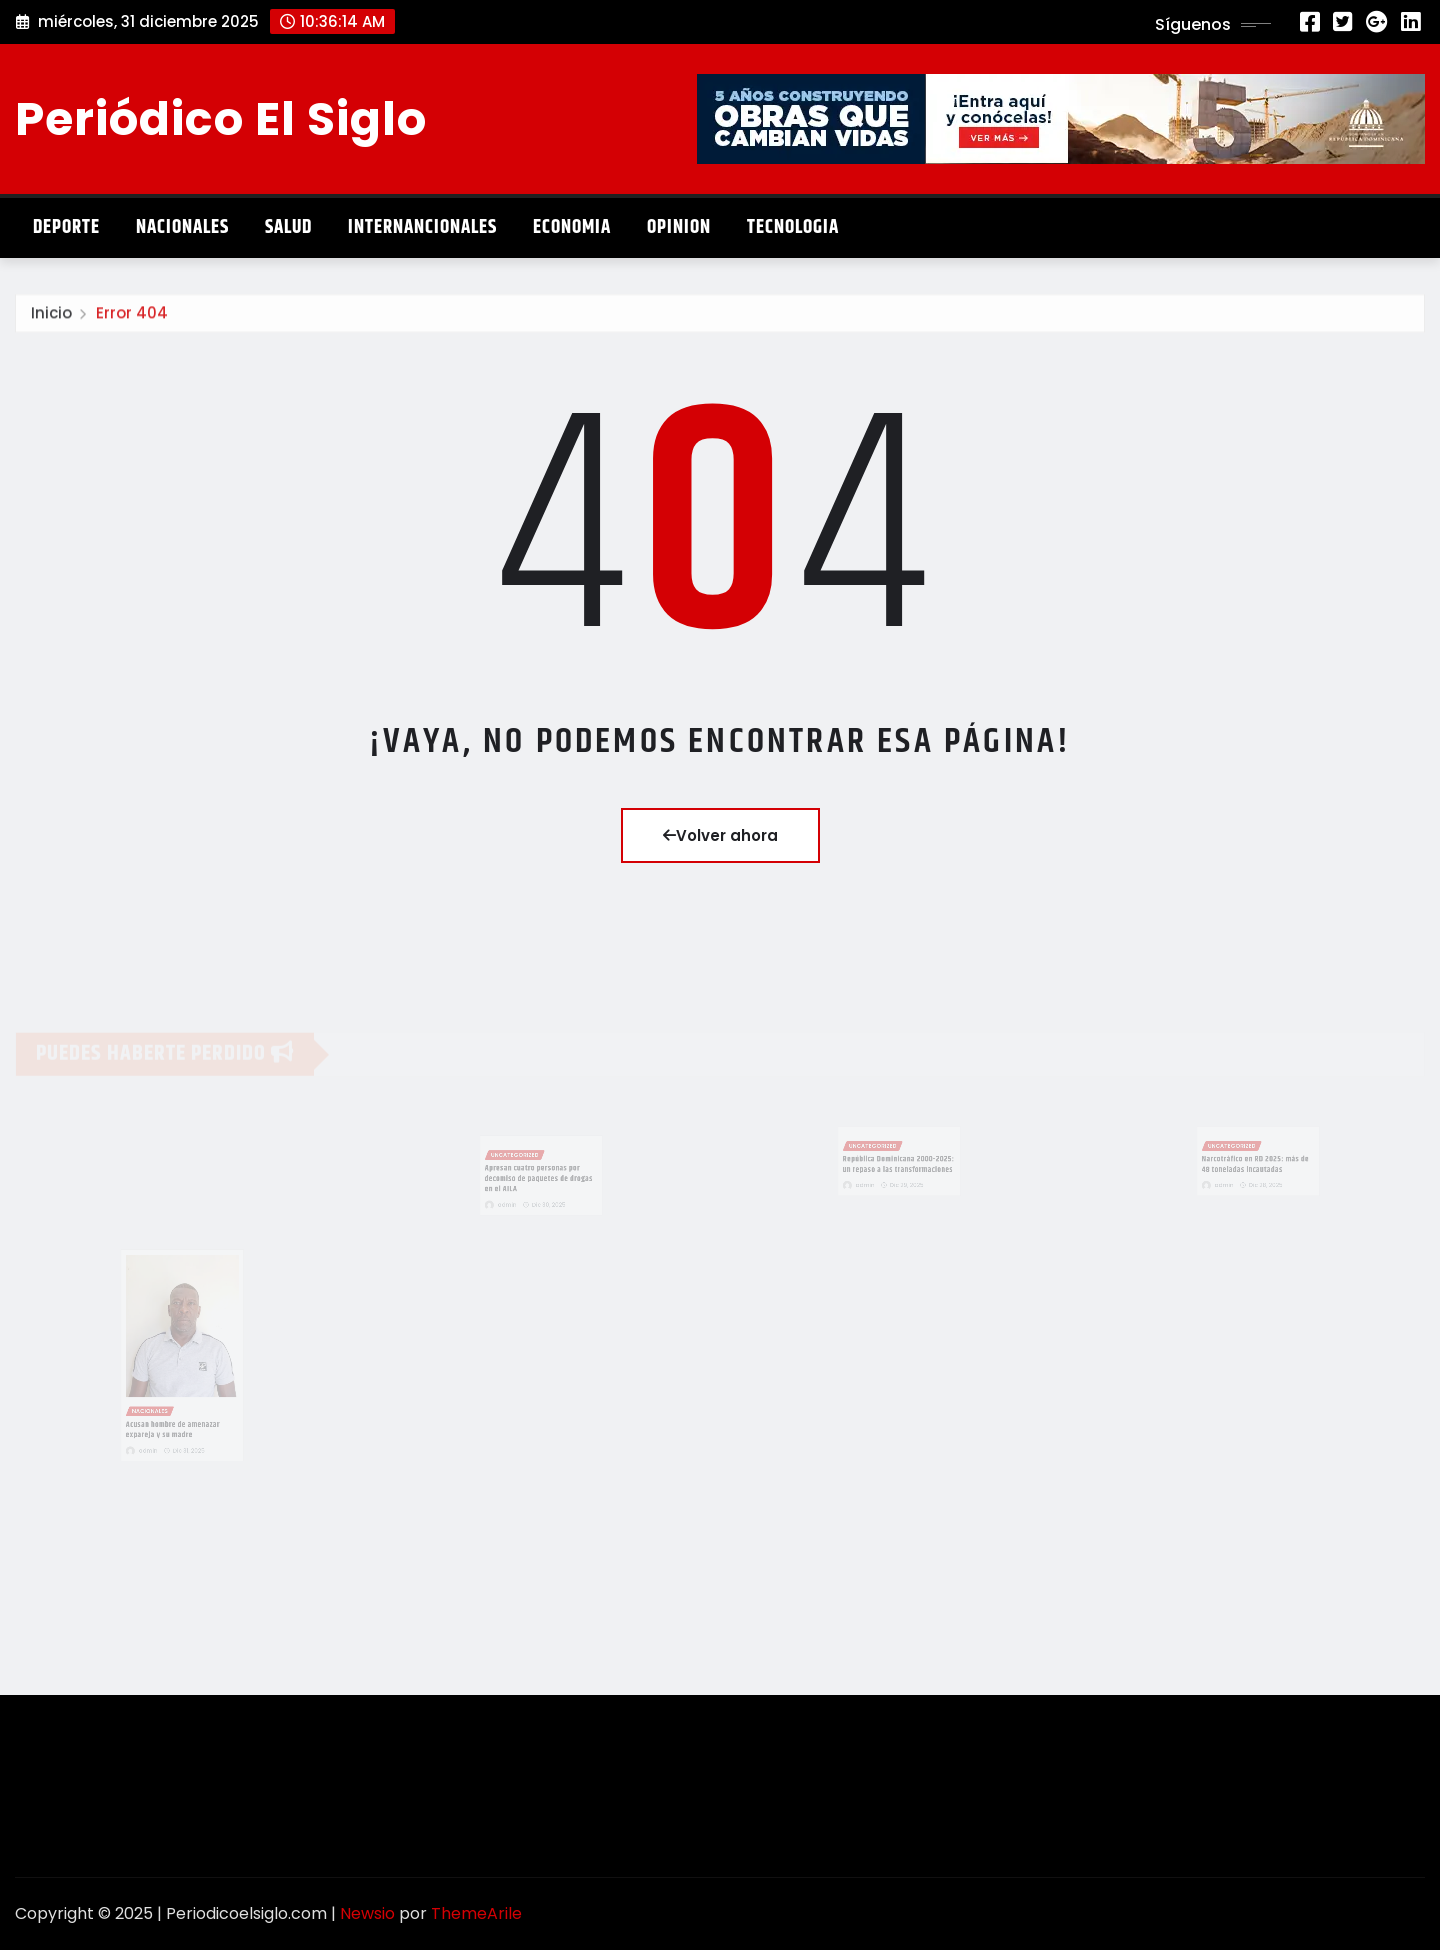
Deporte (66, 227)
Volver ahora (720, 835)
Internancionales (422, 227)
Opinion (679, 227)
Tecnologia (793, 227)
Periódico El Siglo (221, 119)
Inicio (51, 317)
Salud (288, 227)
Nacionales (182, 227)
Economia (572, 227)
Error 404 (132, 317)
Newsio (367, 1913)
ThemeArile (476, 1913)
